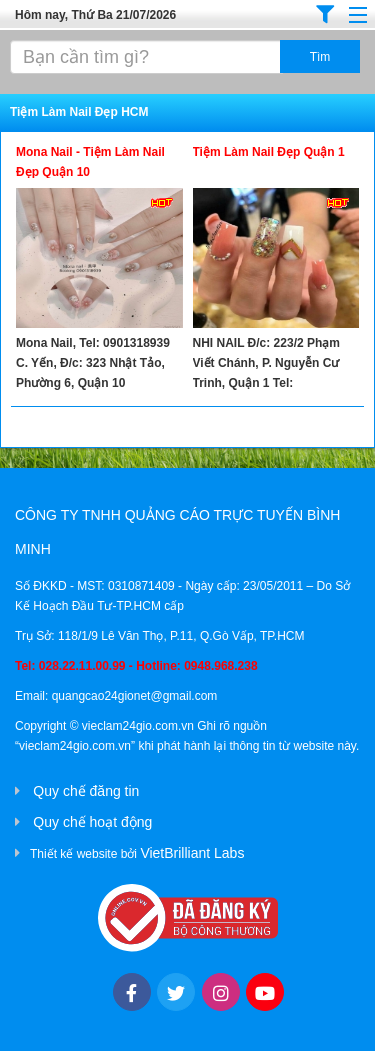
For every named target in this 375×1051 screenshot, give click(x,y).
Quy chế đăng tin (86, 791)
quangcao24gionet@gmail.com (135, 696)
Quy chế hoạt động (92, 822)
